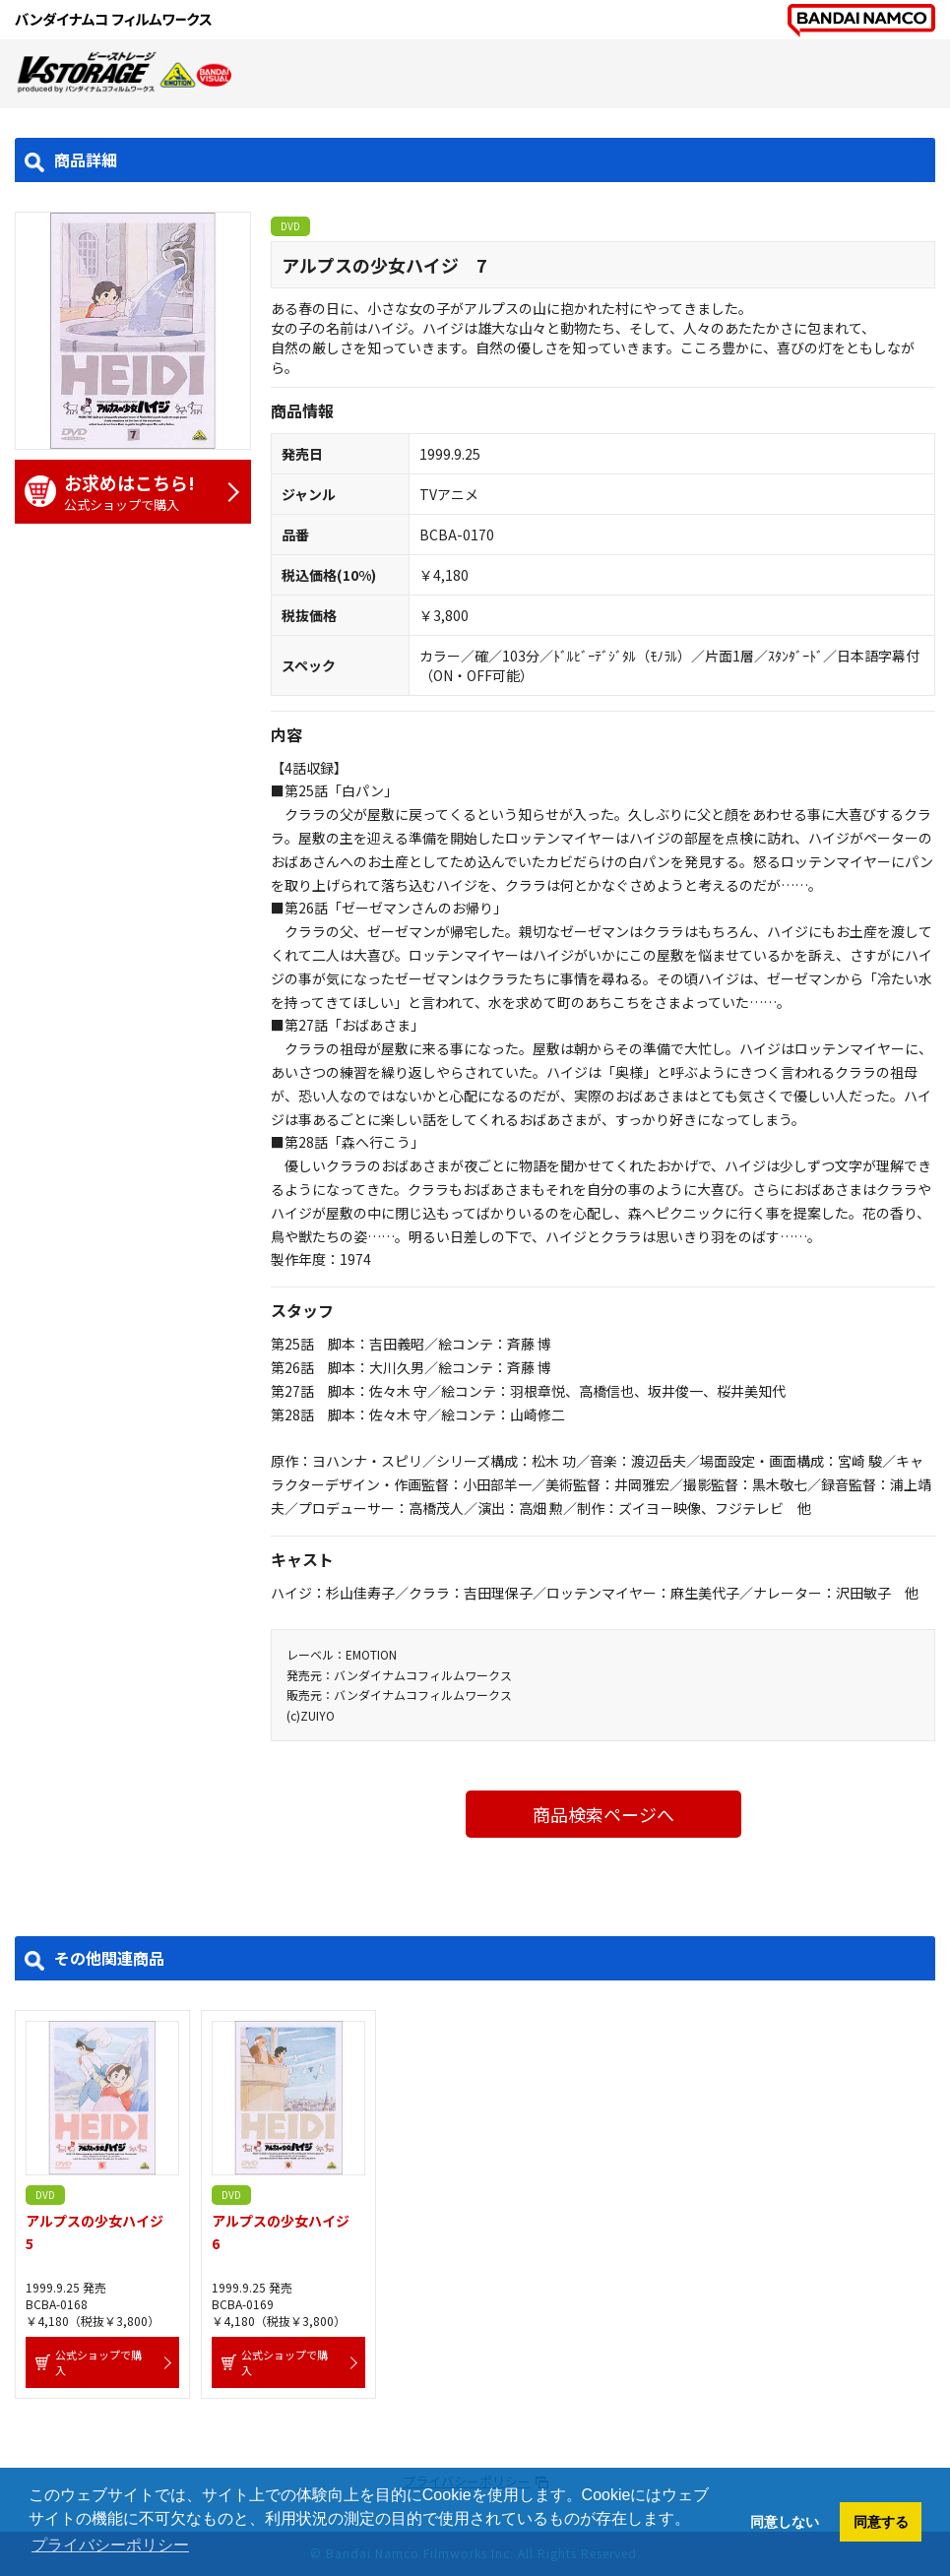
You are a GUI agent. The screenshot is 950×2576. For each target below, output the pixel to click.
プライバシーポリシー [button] (110, 2545)
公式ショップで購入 (123, 492)
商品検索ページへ (603, 1814)
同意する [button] (881, 2522)
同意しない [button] (784, 2522)
